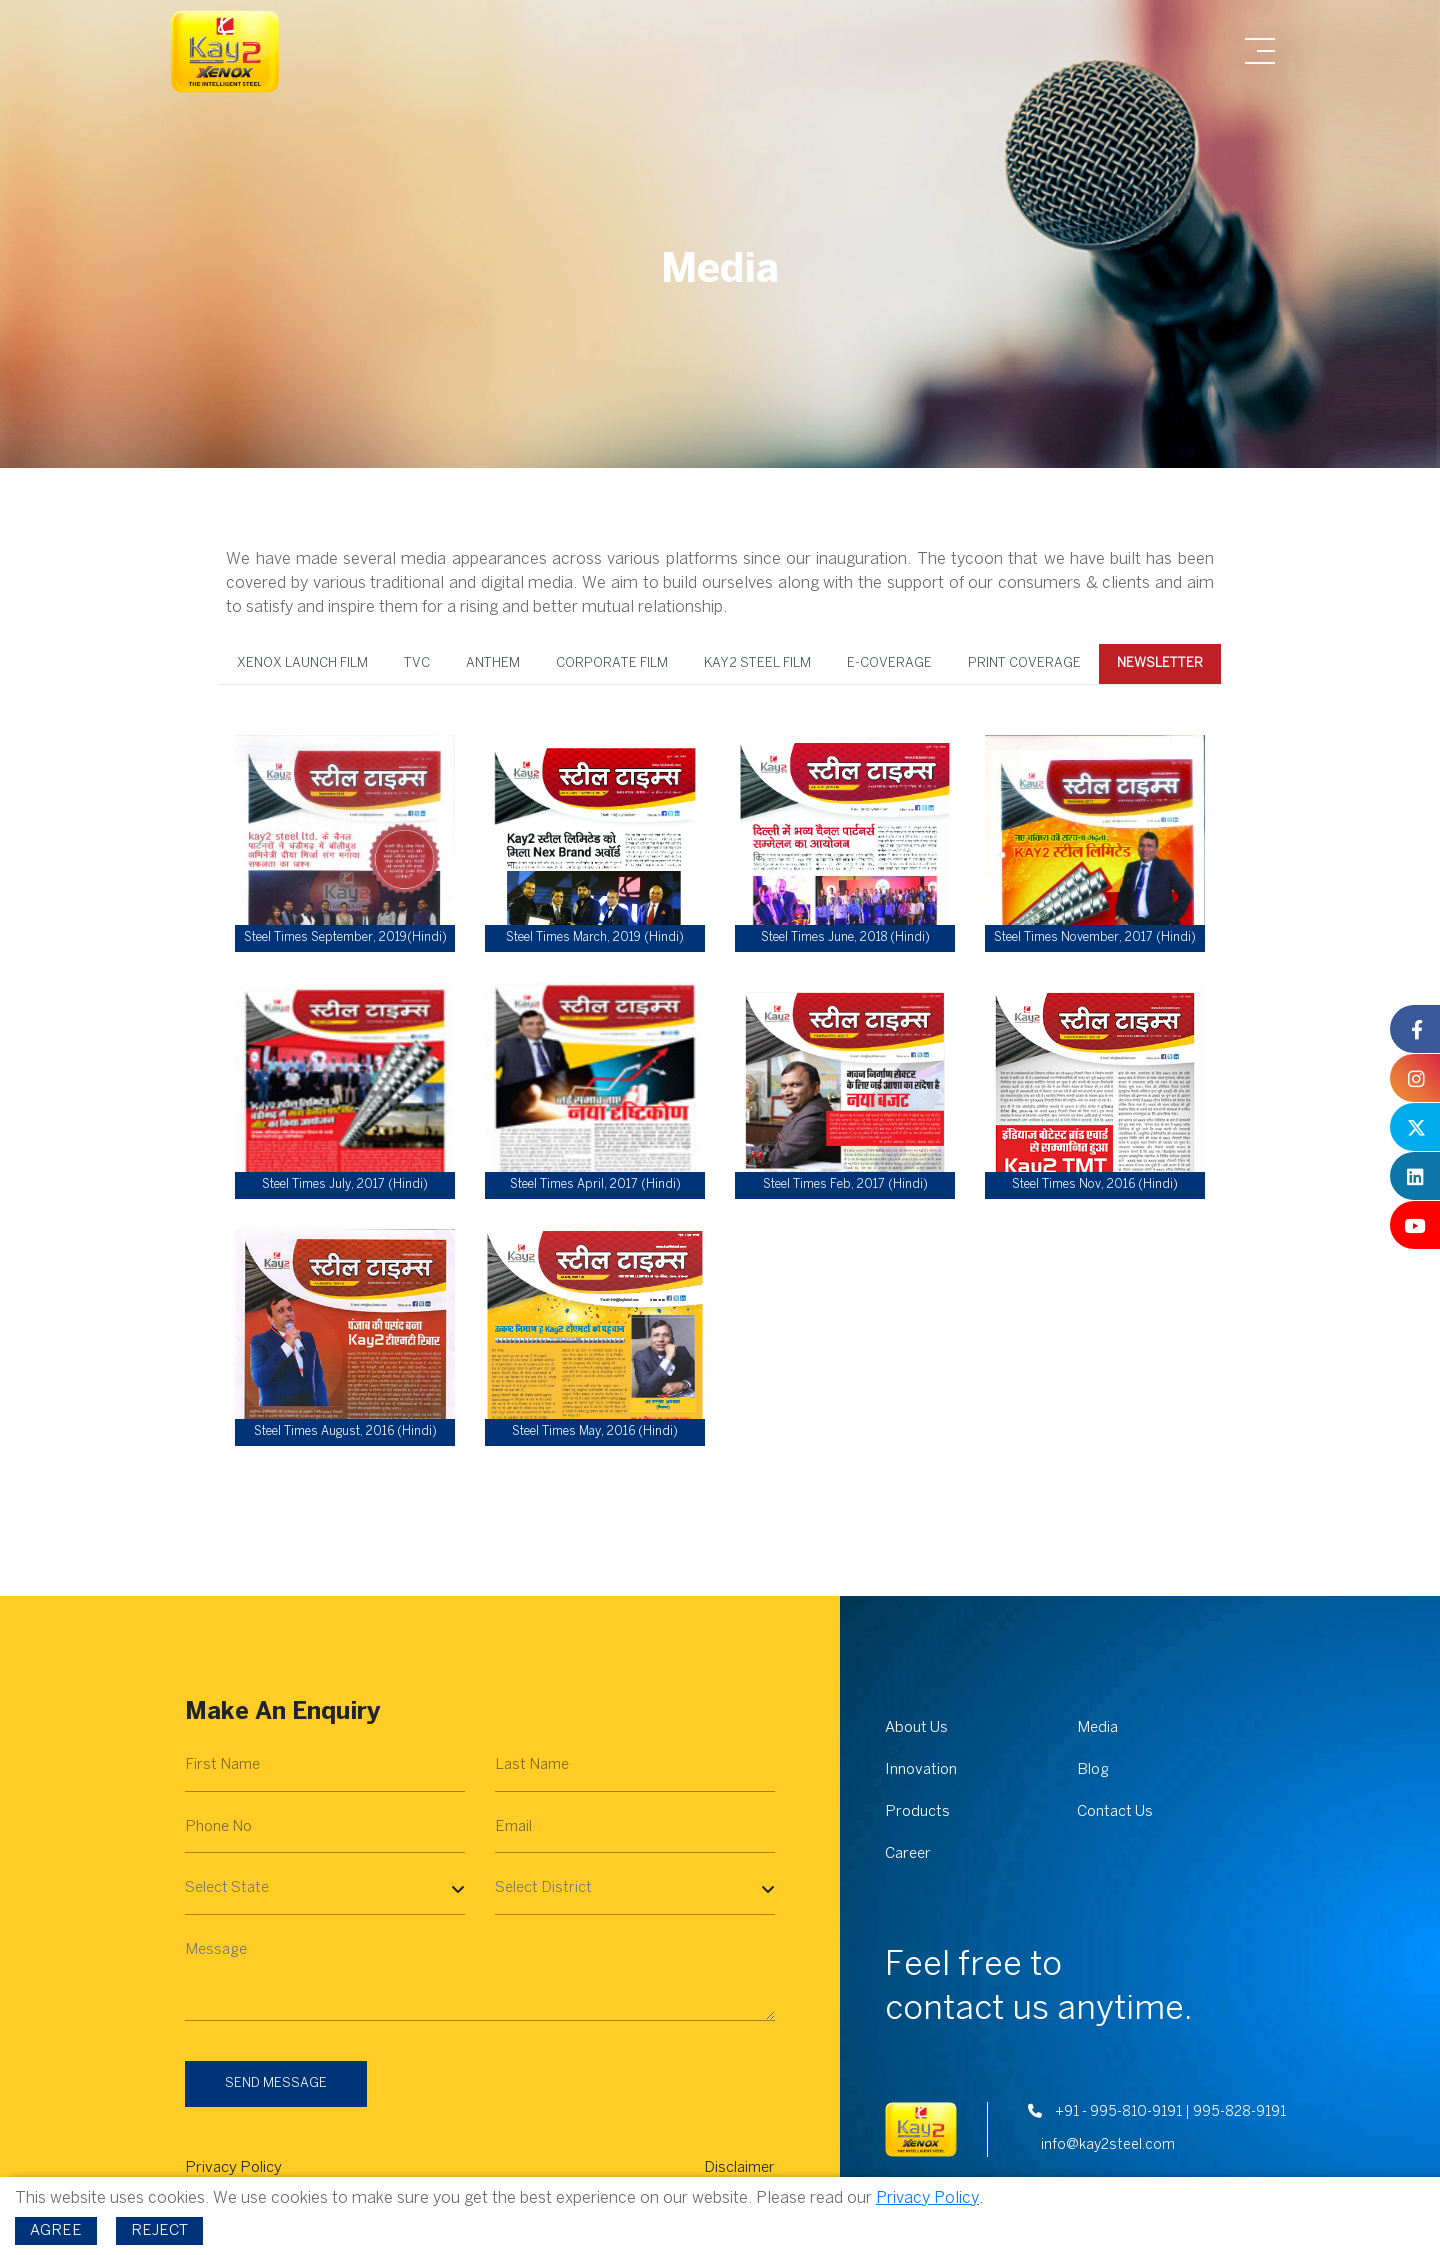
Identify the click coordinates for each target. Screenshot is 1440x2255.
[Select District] (635, 1889)
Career (908, 1854)
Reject (159, 2231)
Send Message (276, 2083)
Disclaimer (739, 2168)
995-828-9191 (1239, 2112)
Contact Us (1115, 1812)
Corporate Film (612, 662)
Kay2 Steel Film (757, 662)
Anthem (493, 662)
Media (1097, 1728)
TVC (417, 662)
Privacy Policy (233, 2168)
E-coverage (889, 662)
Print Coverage (1024, 662)
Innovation (921, 1770)
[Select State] (325, 1889)
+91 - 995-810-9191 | (1109, 2112)
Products (917, 1812)
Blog (1093, 1770)
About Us (916, 1728)
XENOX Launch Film (303, 662)
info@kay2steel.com (1106, 2145)
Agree (56, 2231)
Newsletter (1159, 662)
